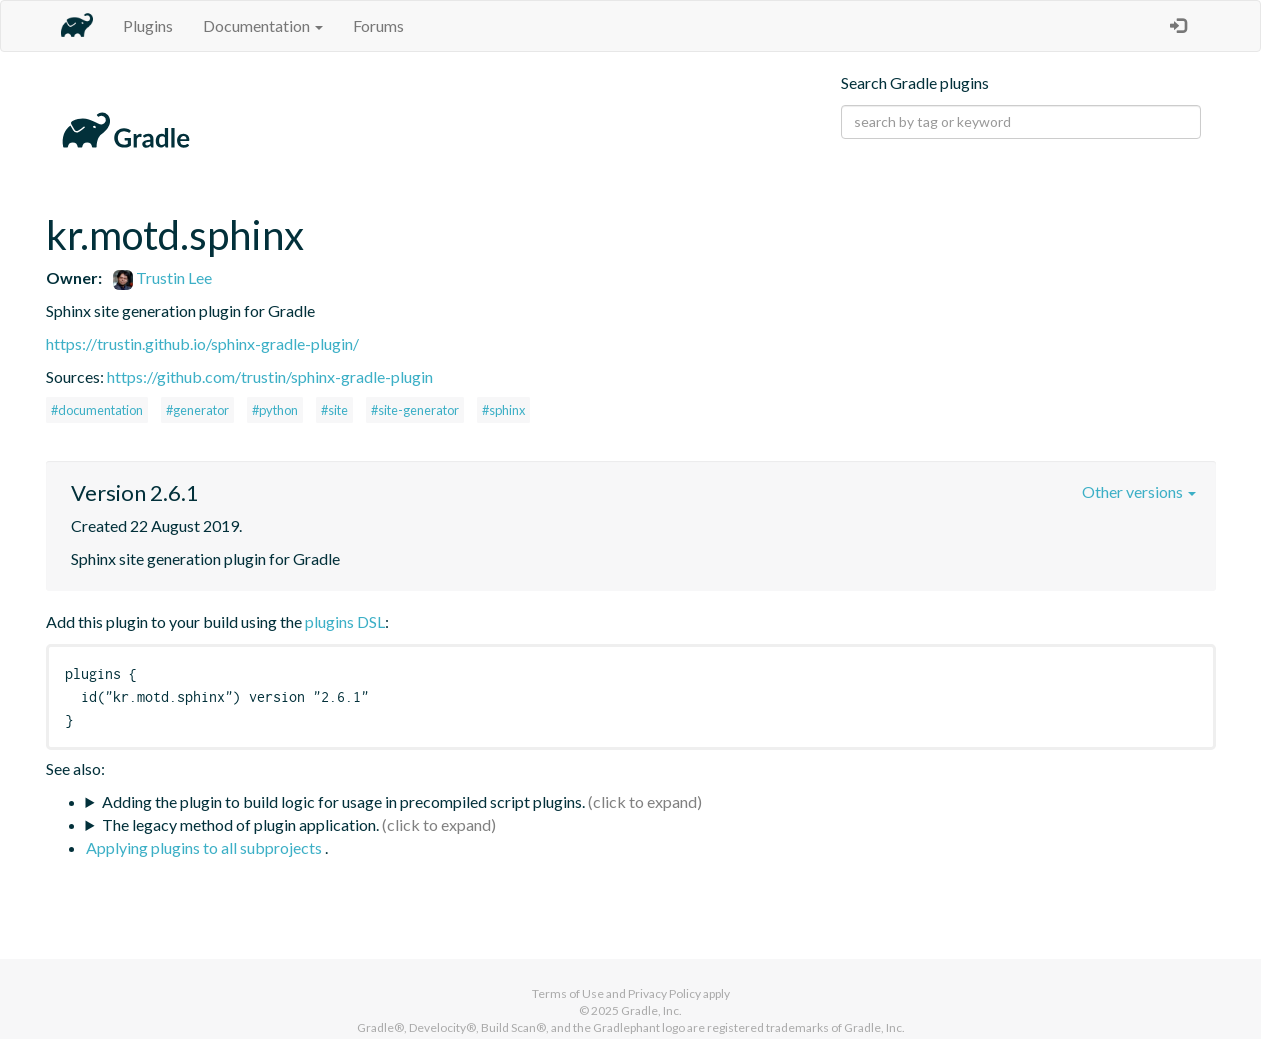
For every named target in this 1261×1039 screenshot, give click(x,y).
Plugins (148, 25)
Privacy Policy (664, 993)
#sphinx (503, 410)
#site (334, 410)
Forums (378, 25)
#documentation (97, 410)
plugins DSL (345, 621)
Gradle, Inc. (651, 1010)
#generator (197, 410)
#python (275, 410)
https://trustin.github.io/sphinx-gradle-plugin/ (202, 343)
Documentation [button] (263, 25)
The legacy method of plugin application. (240, 824)
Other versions (1139, 491)
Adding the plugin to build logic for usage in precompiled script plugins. (343, 801)
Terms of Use (568, 993)
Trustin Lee (162, 277)
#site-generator (415, 410)
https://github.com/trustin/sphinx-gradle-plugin (270, 376)
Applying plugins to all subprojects (205, 847)
